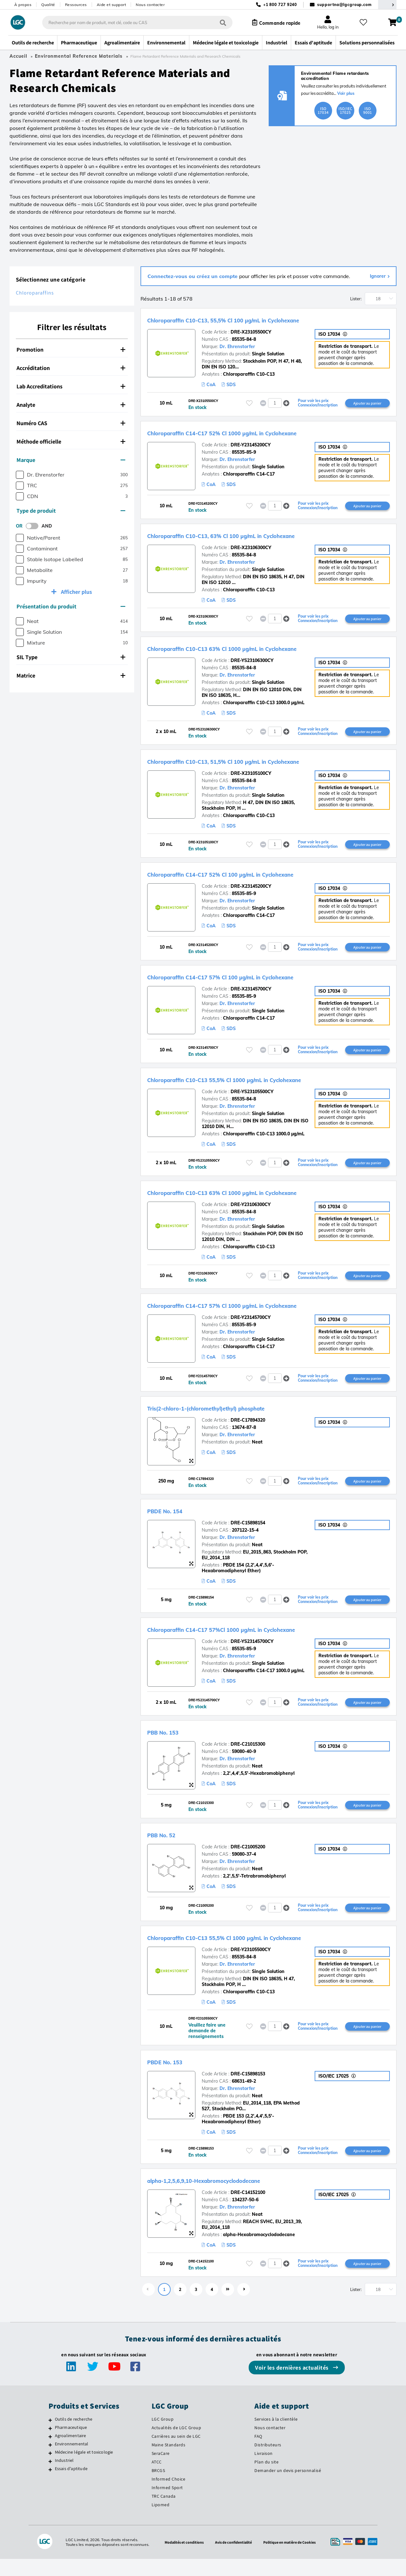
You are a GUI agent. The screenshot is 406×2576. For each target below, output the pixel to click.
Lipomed (161, 2522)
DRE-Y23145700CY (251, 1326)
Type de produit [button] (70, 510)
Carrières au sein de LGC (176, 2453)
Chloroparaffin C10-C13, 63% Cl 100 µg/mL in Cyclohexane (255, 537)
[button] (286, 403)
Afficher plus (76, 591)
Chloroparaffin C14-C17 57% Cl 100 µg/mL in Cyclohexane (254, 982)
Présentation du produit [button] (70, 606)
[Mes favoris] (366, 22)
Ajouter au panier (367, 403)
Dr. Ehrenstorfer (237, 346)
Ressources (76, 4)
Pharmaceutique (71, 2444)
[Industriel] (50, 2478)
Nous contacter (150, 4)
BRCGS (158, 2487)
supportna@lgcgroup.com (344, 4)
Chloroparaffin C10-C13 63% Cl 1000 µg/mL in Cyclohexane (257, 651)
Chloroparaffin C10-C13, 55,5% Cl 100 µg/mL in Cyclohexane (258, 319)
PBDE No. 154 (172, 1521)
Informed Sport (167, 2505)
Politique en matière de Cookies (294, 2559)
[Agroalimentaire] (50, 2453)
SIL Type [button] (70, 657)
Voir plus (346, 93)
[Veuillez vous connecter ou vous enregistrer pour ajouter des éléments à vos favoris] (249, 403)
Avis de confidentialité (232, 2559)
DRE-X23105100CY (251, 777)
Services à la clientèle (276, 2436)
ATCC (157, 2479)
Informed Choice (169, 2496)
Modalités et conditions (178, 2559)
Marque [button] (70, 460)
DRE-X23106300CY (251, 549)
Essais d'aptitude (71, 2485)
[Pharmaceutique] (50, 2445)
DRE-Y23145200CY (251, 446)
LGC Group (163, 2436)
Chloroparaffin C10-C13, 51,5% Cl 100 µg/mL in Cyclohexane (258, 764)
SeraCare (161, 2470)
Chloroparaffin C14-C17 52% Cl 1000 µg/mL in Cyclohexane (257, 433)
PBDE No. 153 (172, 2076)
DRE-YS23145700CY (252, 1653)
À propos (22, 4)
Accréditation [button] (70, 368)
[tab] (72, 349)
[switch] (34, 526)
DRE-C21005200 (248, 1860)
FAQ (258, 2453)
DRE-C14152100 (248, 2208)
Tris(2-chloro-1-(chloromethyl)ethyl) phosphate (235, 1417)
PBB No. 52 (168, 1848)
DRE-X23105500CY (251, 332)
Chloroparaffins (35, 292)
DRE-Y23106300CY (251, 1212)
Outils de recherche (74, 2436)
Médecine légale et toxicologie (84, 2469)
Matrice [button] (70, 675)
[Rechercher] (217, 22)
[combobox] (131, 22)
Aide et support (111, 4)
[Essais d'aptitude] (50, 2486)
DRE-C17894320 (248, 1429)
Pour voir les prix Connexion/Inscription (318, 403)
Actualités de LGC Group (176, 2445)
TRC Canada (164, 2513)
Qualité (48, 4)
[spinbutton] (275, 403)
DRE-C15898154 (248, 1533)
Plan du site (266, 2479)
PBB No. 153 (170, 1744)
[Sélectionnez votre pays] (387, 4)
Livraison (263, 2470)
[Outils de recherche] (50, 2437)
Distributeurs (267, 2462)
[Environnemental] (50, 2462)
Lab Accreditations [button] (70, 386)
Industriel (64, 2477)
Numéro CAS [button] (70, 423)
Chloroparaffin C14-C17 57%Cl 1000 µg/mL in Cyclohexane (255, 1640)
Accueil (18, 56)
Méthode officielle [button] (70, 441)
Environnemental (71, 2461)
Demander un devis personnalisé (287, 2487)
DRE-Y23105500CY (251, 1964)
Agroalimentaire (70, 2453)
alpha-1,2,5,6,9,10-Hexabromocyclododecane (230, 2196)
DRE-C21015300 (248, 1756)
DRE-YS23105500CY (252, 1098)
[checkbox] (20, 475)
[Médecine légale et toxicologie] (50, 2470)
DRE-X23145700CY (251, 994)
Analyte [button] (70, 404)
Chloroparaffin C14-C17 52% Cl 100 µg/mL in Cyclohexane (254, 878)
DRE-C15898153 (248, 2089)
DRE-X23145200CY (251, 891)
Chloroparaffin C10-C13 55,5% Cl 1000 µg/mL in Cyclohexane (260, 1086)
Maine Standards (169, 2462)
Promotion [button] (70, 349)
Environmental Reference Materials (78, 56)
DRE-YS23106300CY (252, 663)
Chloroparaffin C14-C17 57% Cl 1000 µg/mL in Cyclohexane (257, 1313)
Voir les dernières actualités (292, 2384)
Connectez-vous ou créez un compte (193, 276)
